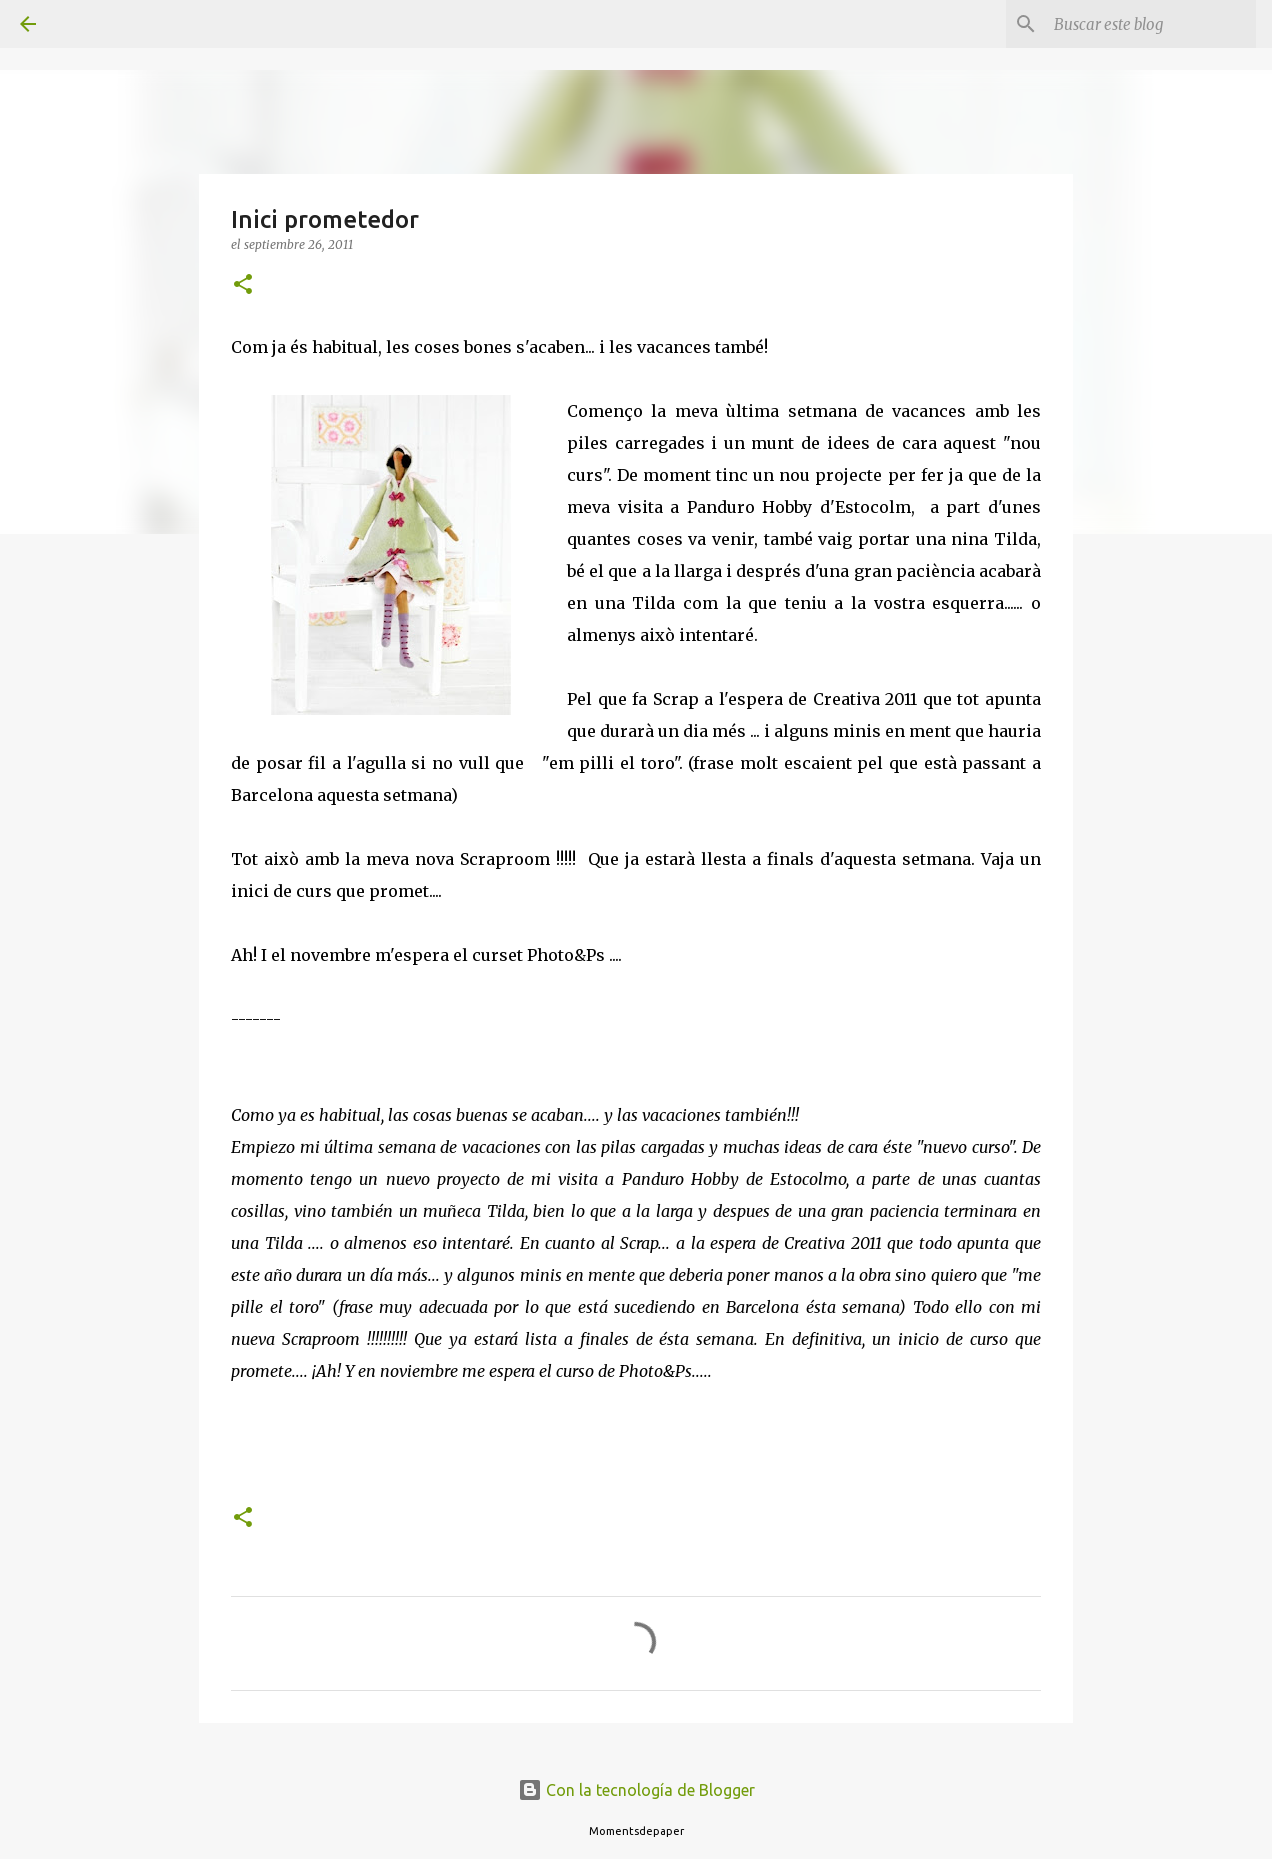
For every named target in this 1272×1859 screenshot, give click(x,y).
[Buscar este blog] (1151, 24)
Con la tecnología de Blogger (636, 1790)
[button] (243, 285)
